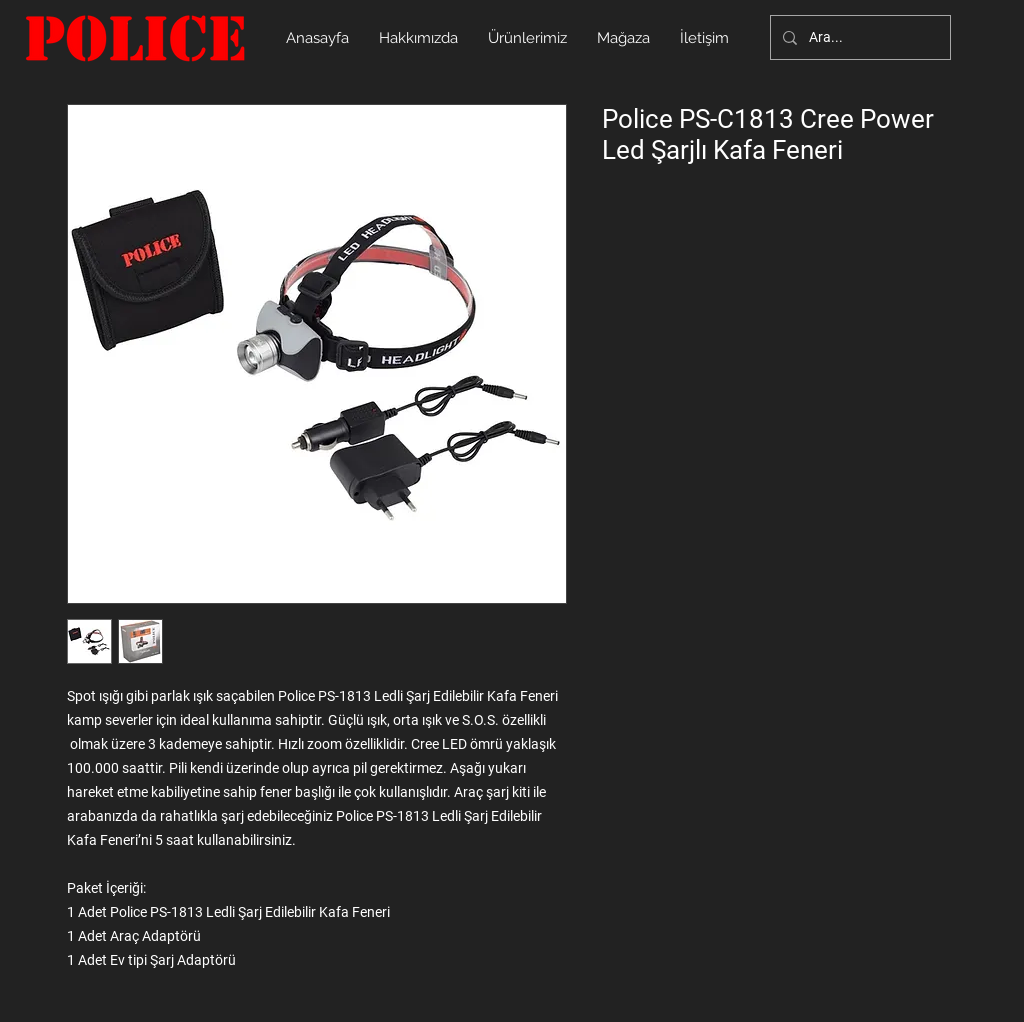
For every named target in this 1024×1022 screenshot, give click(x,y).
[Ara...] (858, 37)
